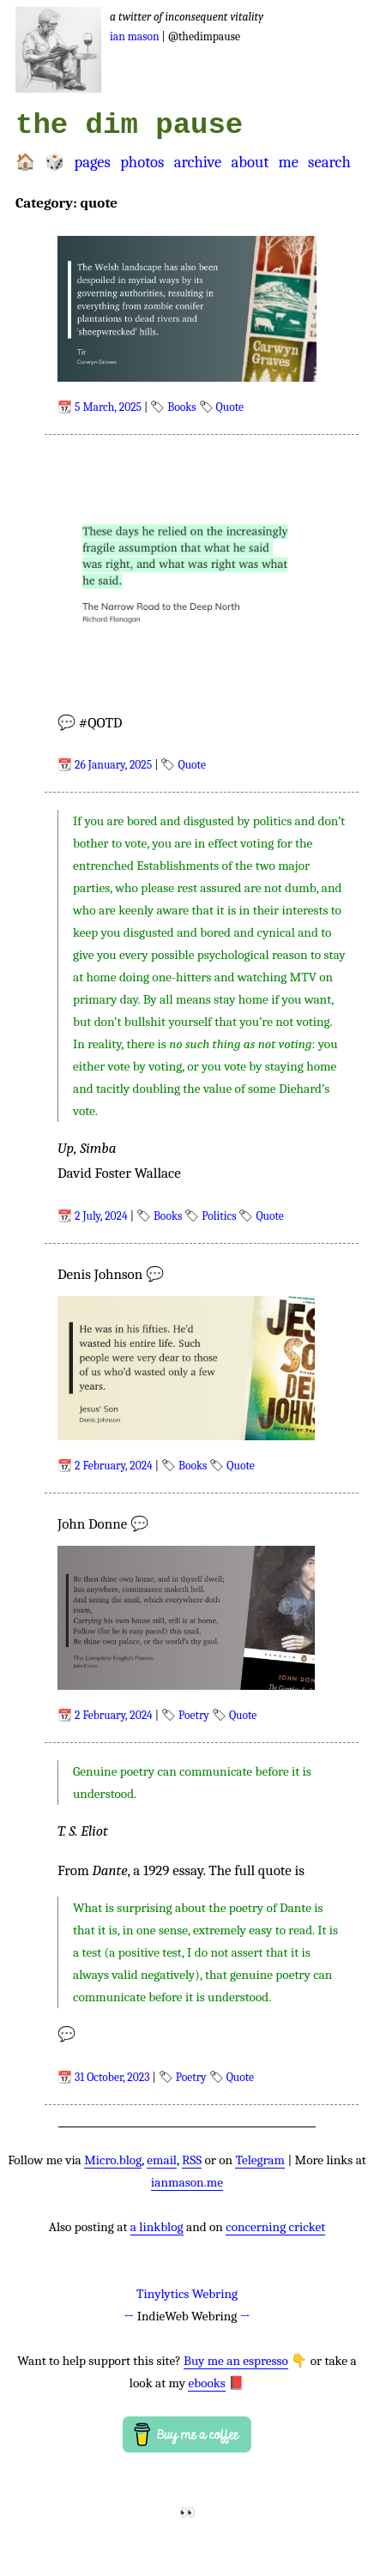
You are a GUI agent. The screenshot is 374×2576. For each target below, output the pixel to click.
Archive (198, 162)
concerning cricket (275, 2227)
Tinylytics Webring (187, 2294)
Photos (142, 162)
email (162, 2160)
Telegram (260, 2160)
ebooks (206, 2383)
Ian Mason (135, 36)
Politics (219, 1216)
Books (181, 407)
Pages (92, 162)
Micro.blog (113, 2160)
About (249, 162)
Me (288, 162)
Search (329, 162)
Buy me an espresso (236, 2360)
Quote (230, 407)
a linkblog (157, 2227)
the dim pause (129, 125)
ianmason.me (187, 2182)
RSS (192, 2160)
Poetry (193, 1715)
